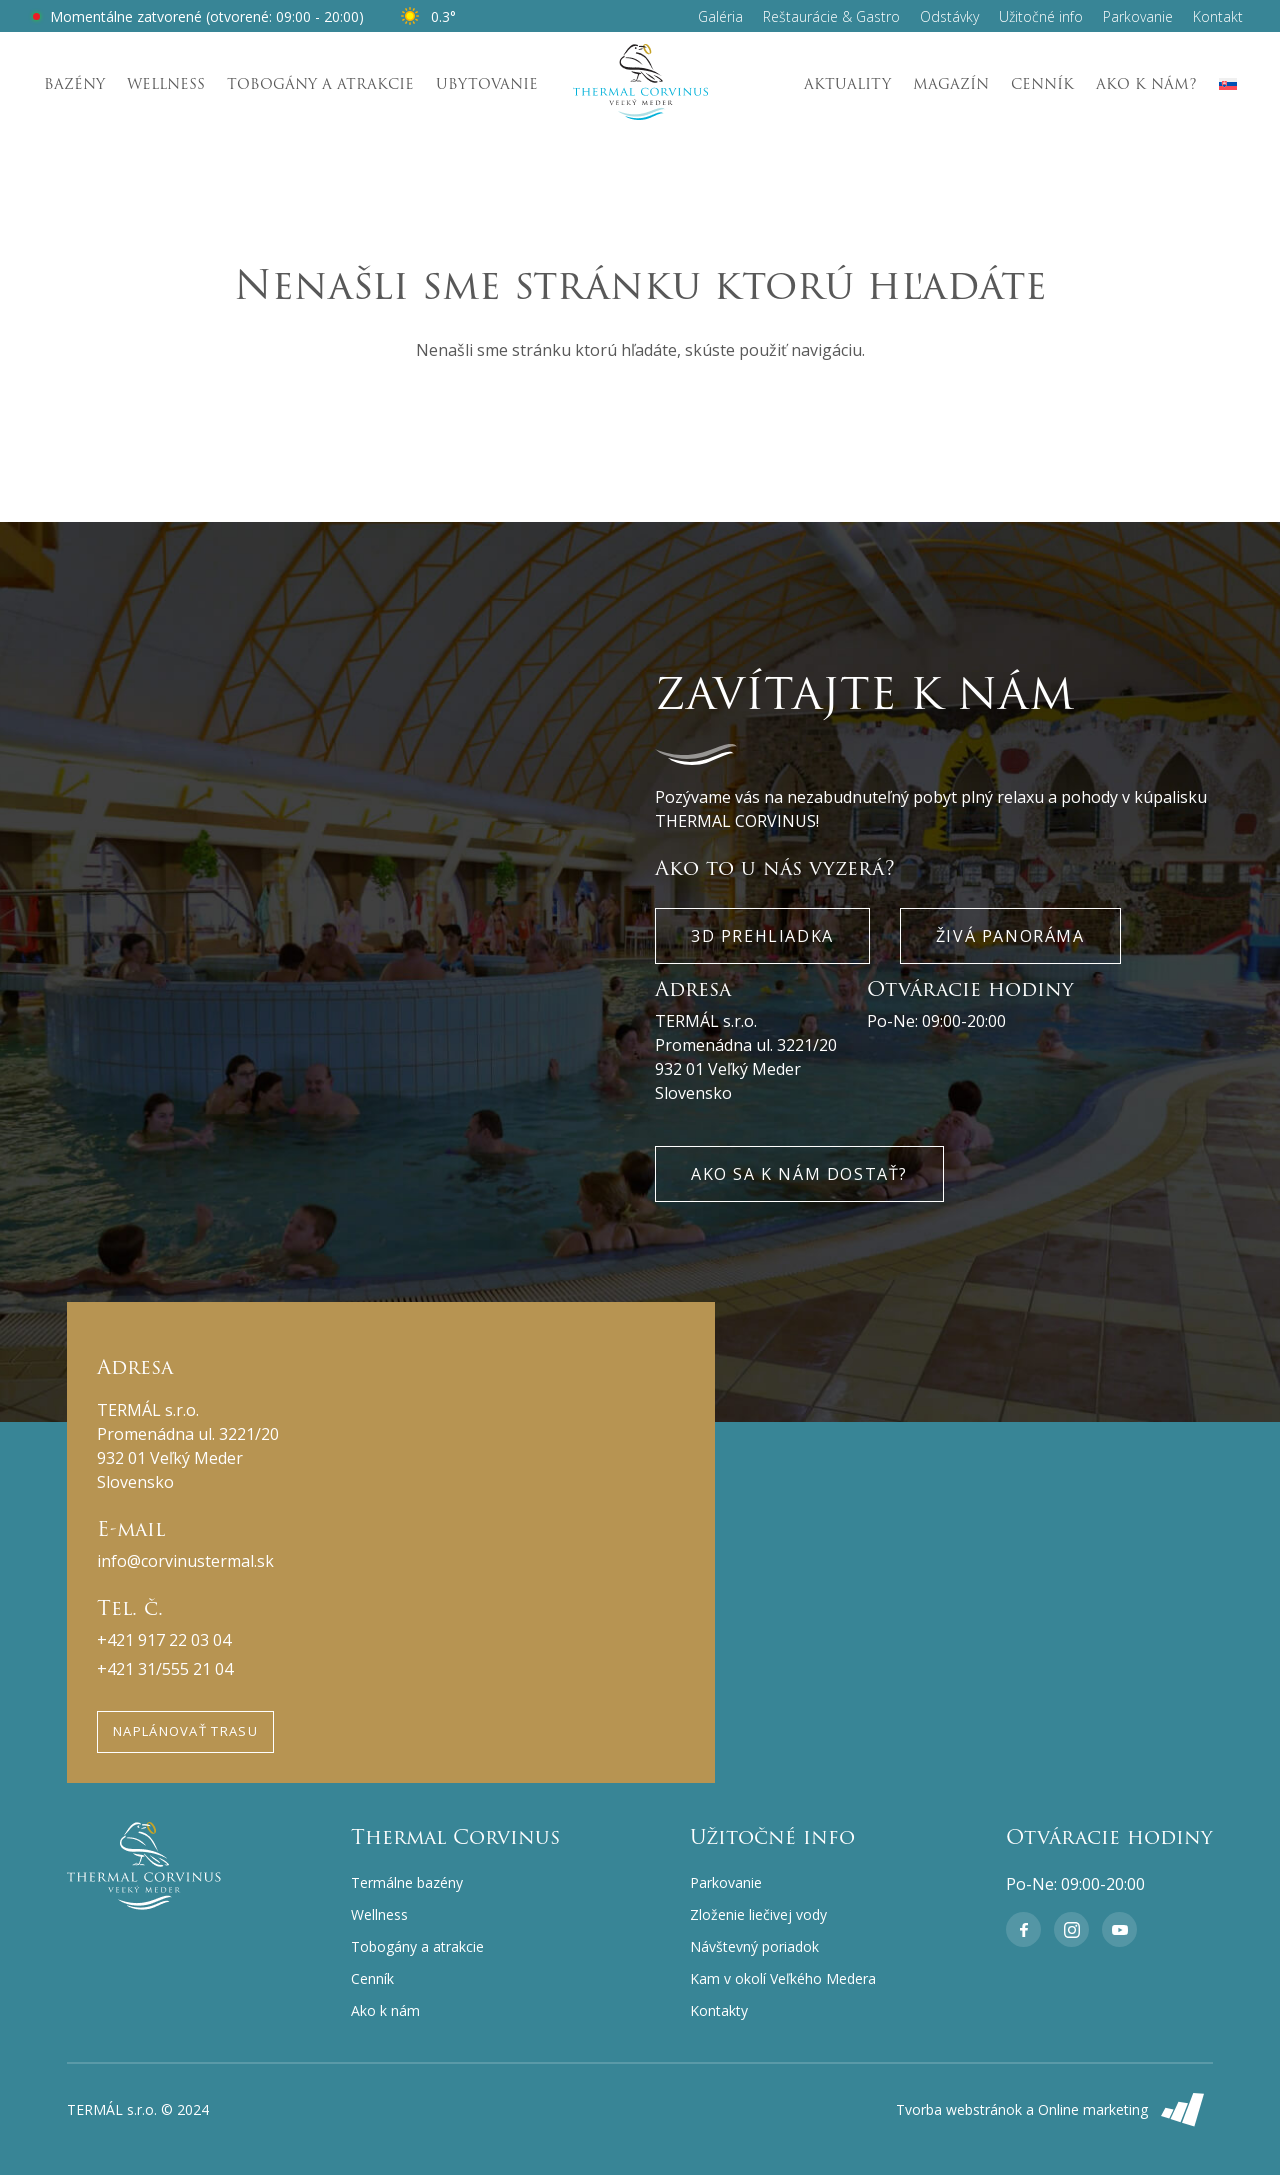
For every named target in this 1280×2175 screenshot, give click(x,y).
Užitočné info (1041, 16)
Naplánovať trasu (185, 1731)
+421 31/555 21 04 (165, 1669)
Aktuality (847, 84)
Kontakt (1218, 16)
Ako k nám (385, 2010)
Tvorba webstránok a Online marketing (1054, 2109)
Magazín (951, 84)
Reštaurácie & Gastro (831, 16)
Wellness (166, 84)
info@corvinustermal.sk (185, 1561)
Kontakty (719, 2010)
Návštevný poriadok (754, 1946)
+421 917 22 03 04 (164, 1640)
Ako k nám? (1146, 84)
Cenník (1042, 84)
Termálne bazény (407, 1882)
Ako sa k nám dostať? (799, 1174)
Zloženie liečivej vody (758, 1914)
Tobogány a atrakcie (320, 84)
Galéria (720, 16)
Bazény (74, 84)
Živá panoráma (1010, 936)
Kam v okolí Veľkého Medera (783, 1978)
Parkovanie (1138, 16)
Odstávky (949, 16)
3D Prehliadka (762, 936)
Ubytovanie (487, 84)
